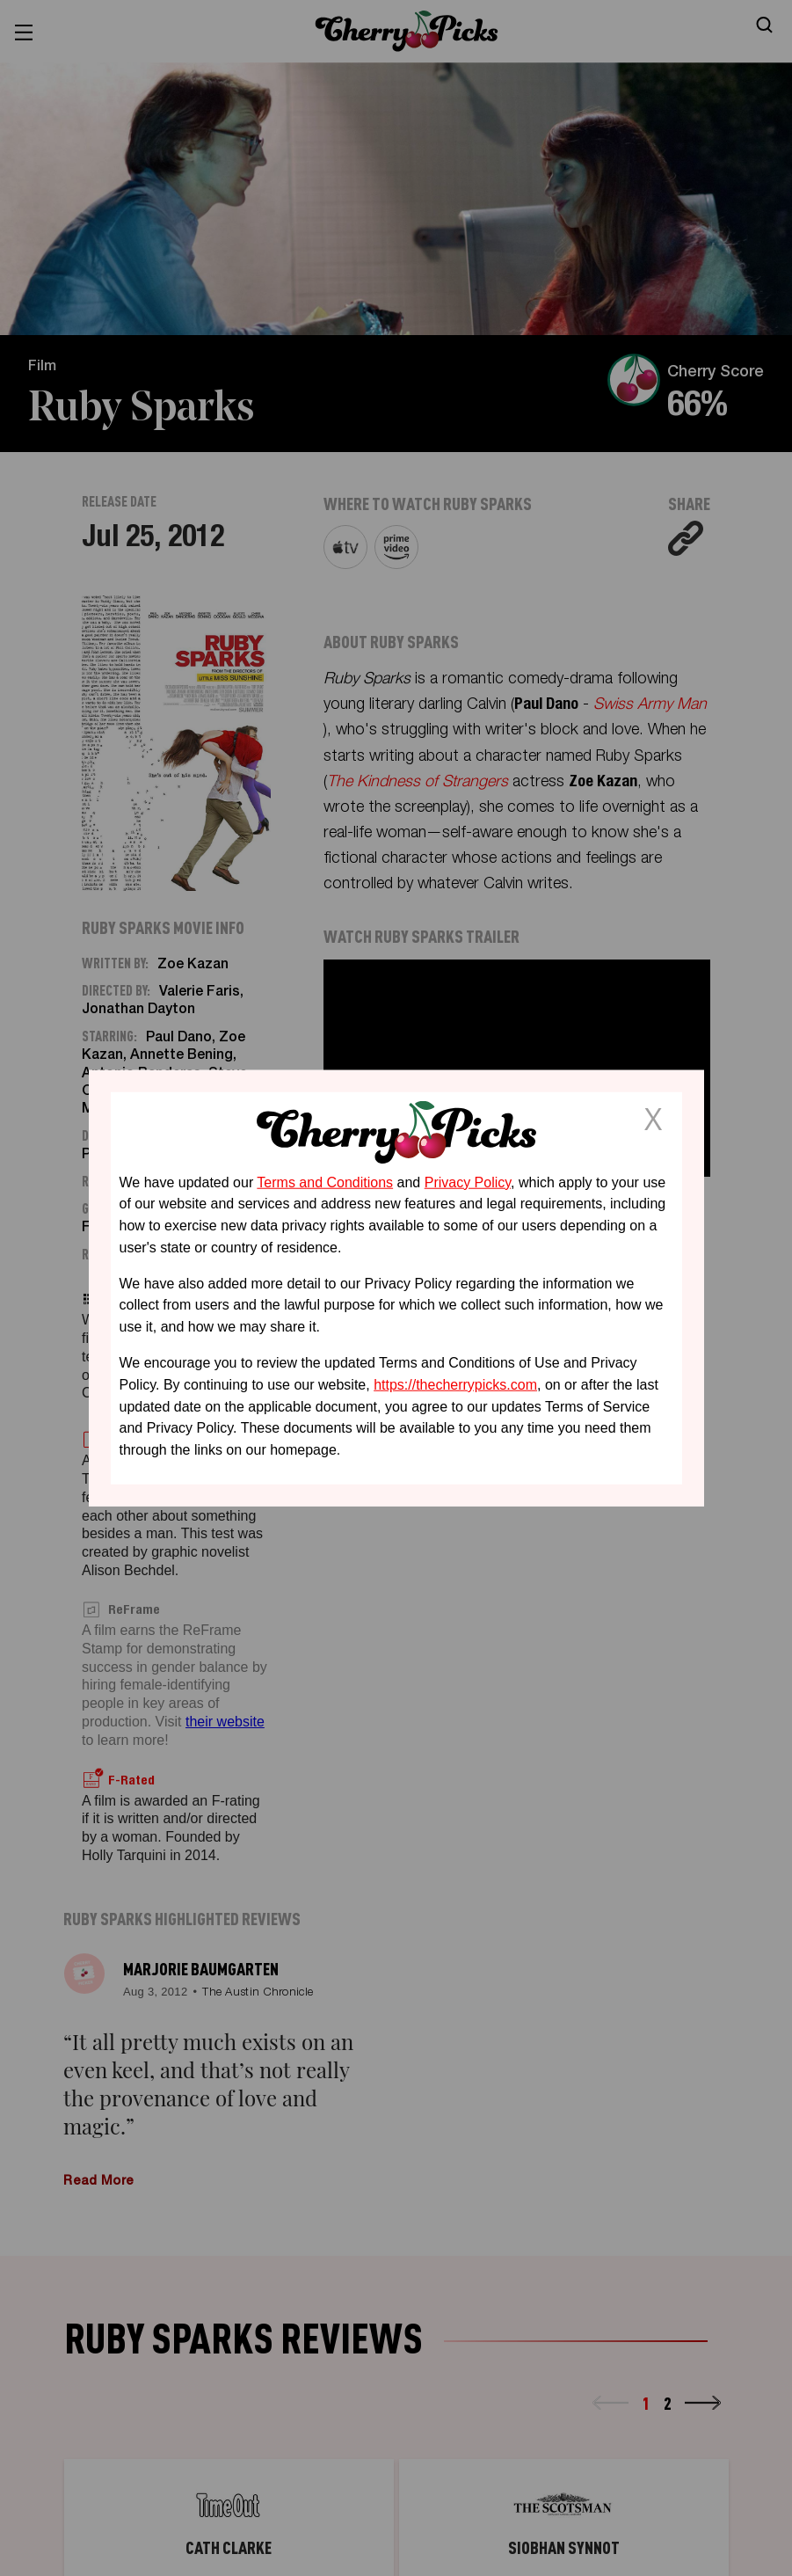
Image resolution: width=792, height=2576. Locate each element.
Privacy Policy (468, 1181)
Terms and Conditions (325, 1181)
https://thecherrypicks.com (455, 1384)
